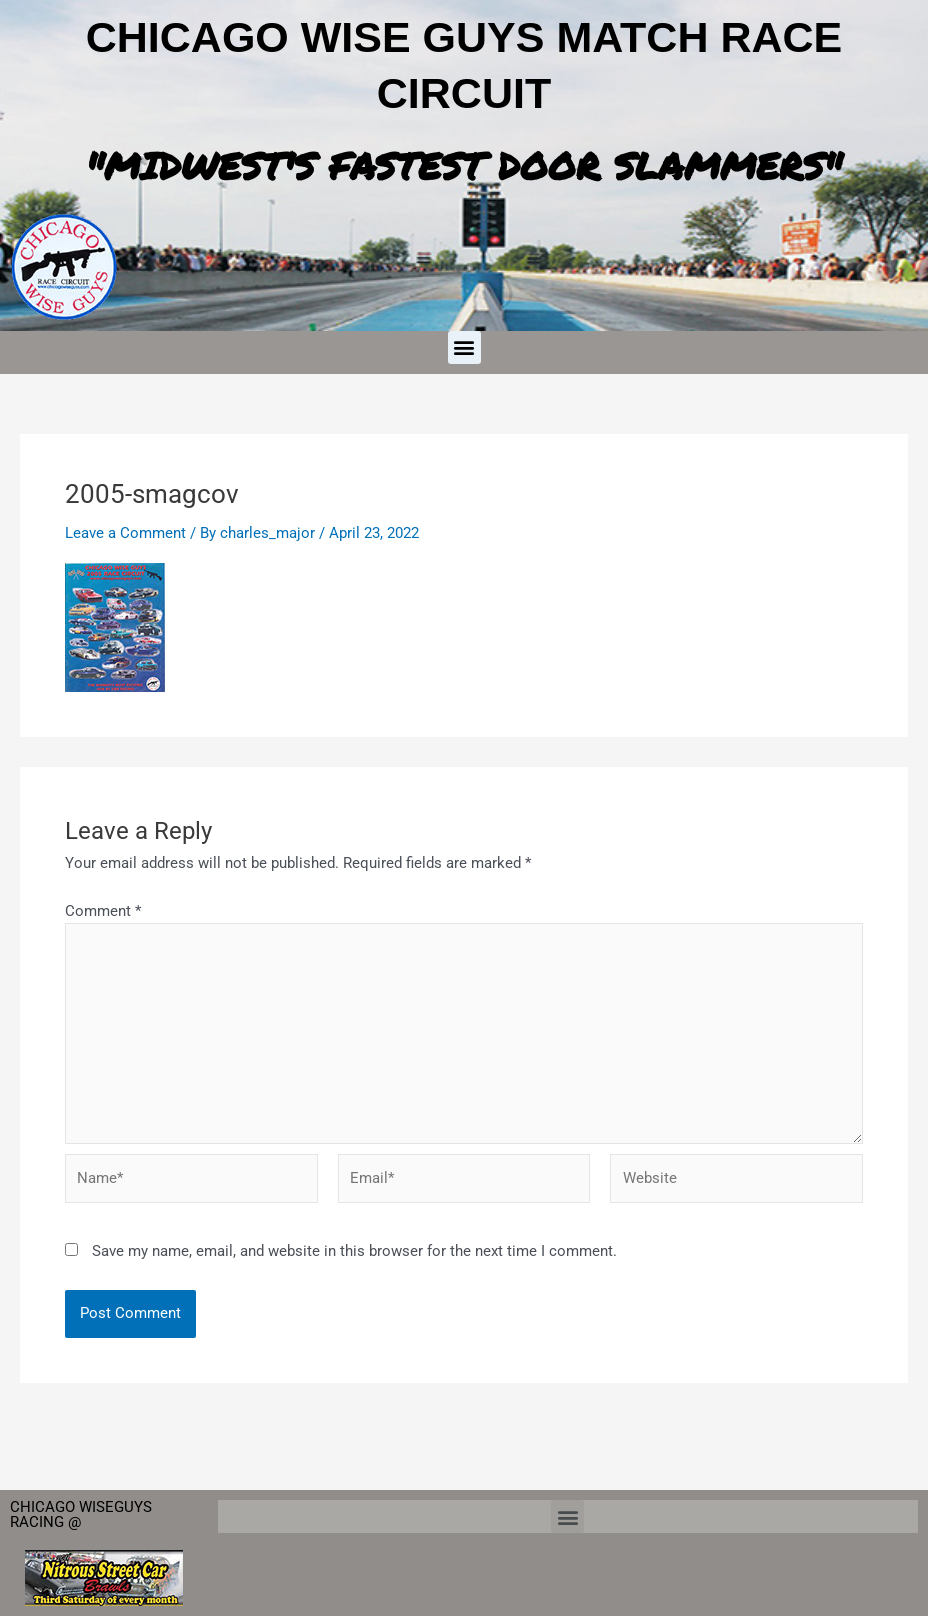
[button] (464, 347)
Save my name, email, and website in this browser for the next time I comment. (354, 1253)
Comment (103, 911)
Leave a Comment (125, 533)
